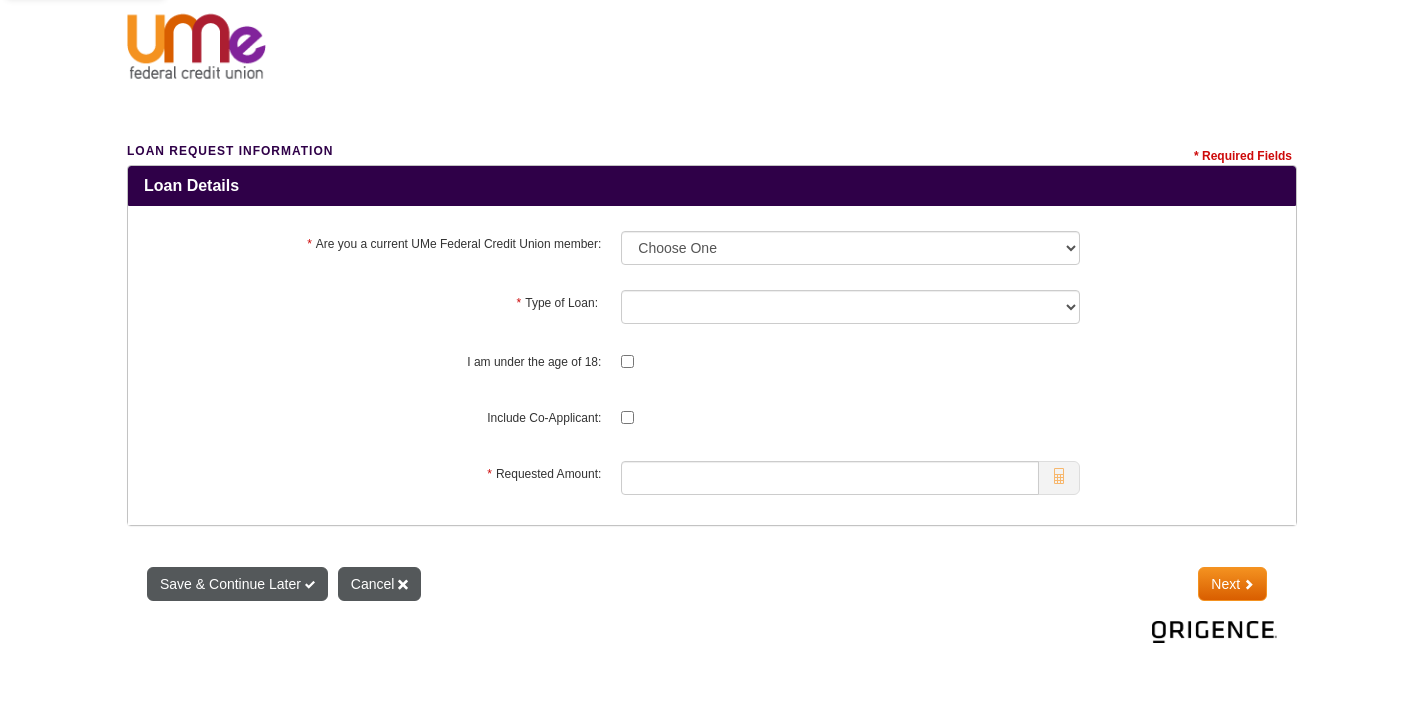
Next (1232, 584)
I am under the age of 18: (534, 362)
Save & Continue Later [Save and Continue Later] (237, 584)
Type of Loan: (559, 303)
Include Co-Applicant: (544, 418)
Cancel (379, 584)
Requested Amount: (544, 474)
